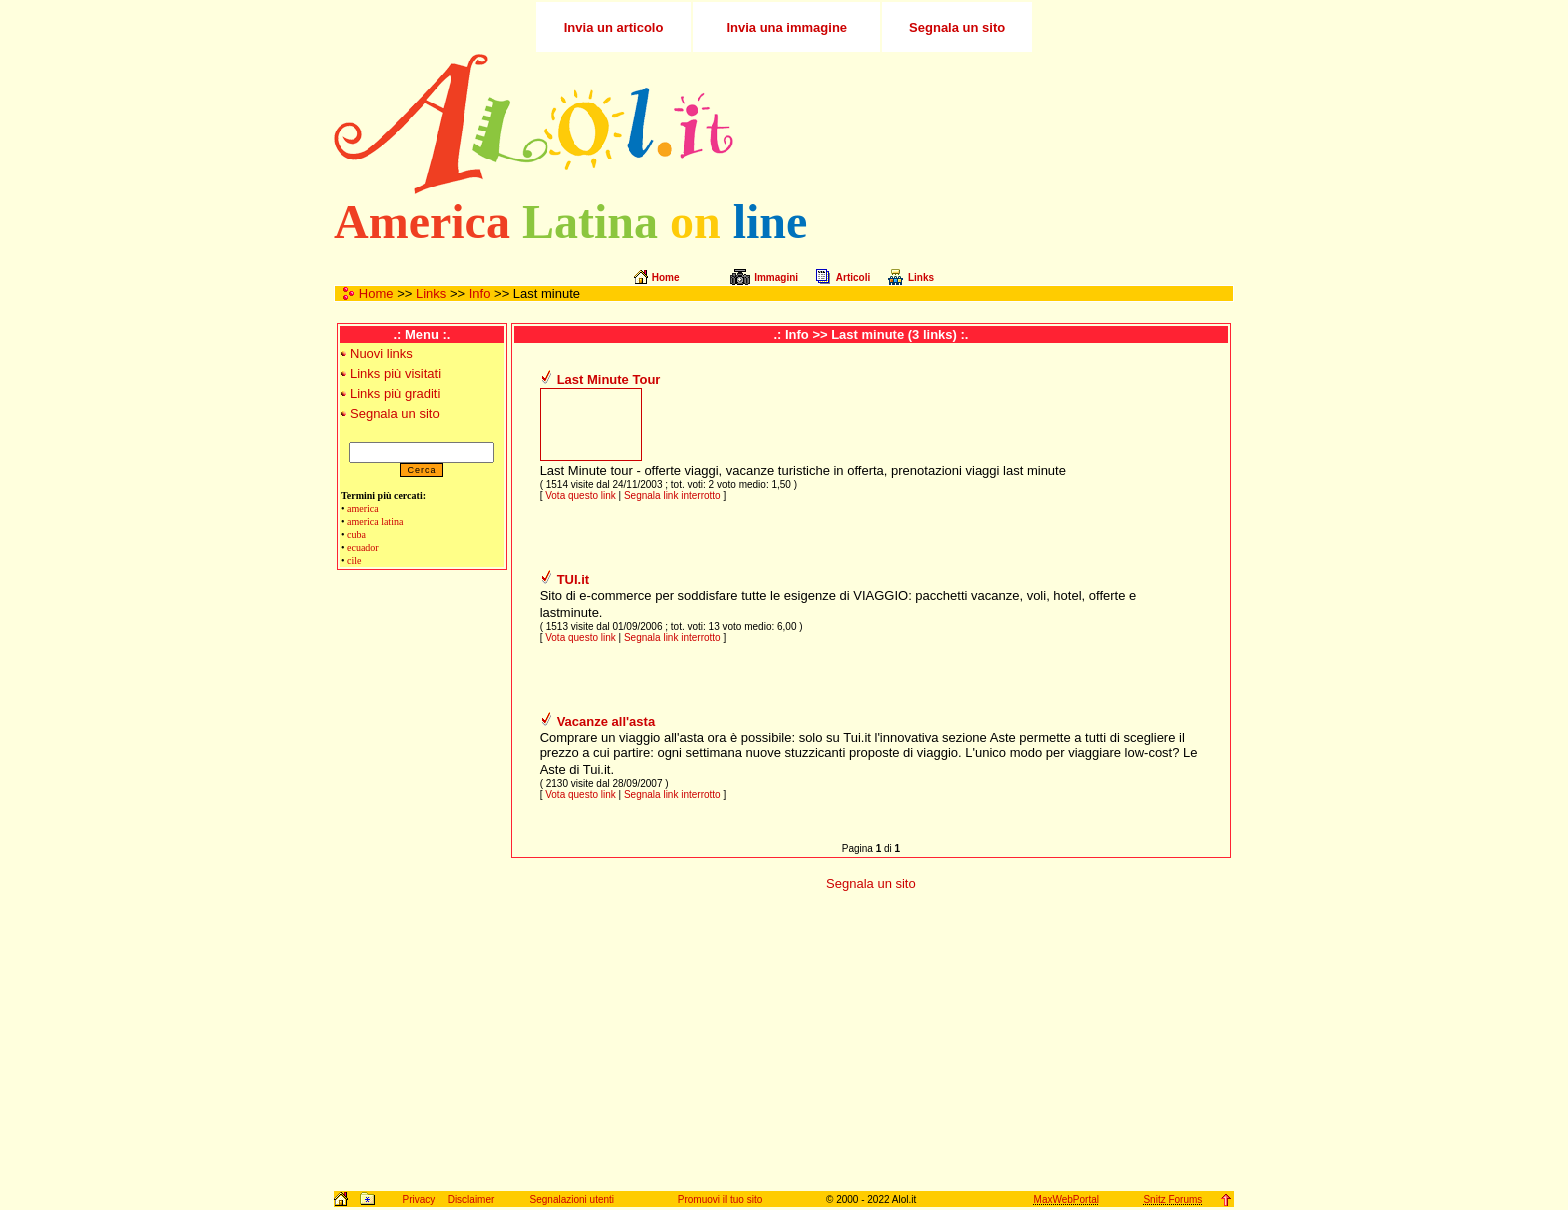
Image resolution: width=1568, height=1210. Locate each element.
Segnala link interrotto (672, 495)
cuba (356, 534)
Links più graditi (395, 393)
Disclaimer (471, 1199)
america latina (375, 521)
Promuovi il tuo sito (720, 1199)
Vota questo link (580, 495)
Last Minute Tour (609, 379)
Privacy (418, 1199)
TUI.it (573, 579)
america (363, 508)
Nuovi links (381, 353)
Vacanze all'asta (606, 721)
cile (354, 560)
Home (376, 293)
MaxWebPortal (1066, 1199)
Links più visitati (395, 373)
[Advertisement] (997, 124)
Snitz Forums (1172, 1199)
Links (431, 293)
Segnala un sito (395, 413)
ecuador (363, 547)
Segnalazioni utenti (572, 1199)
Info (480, 293)
